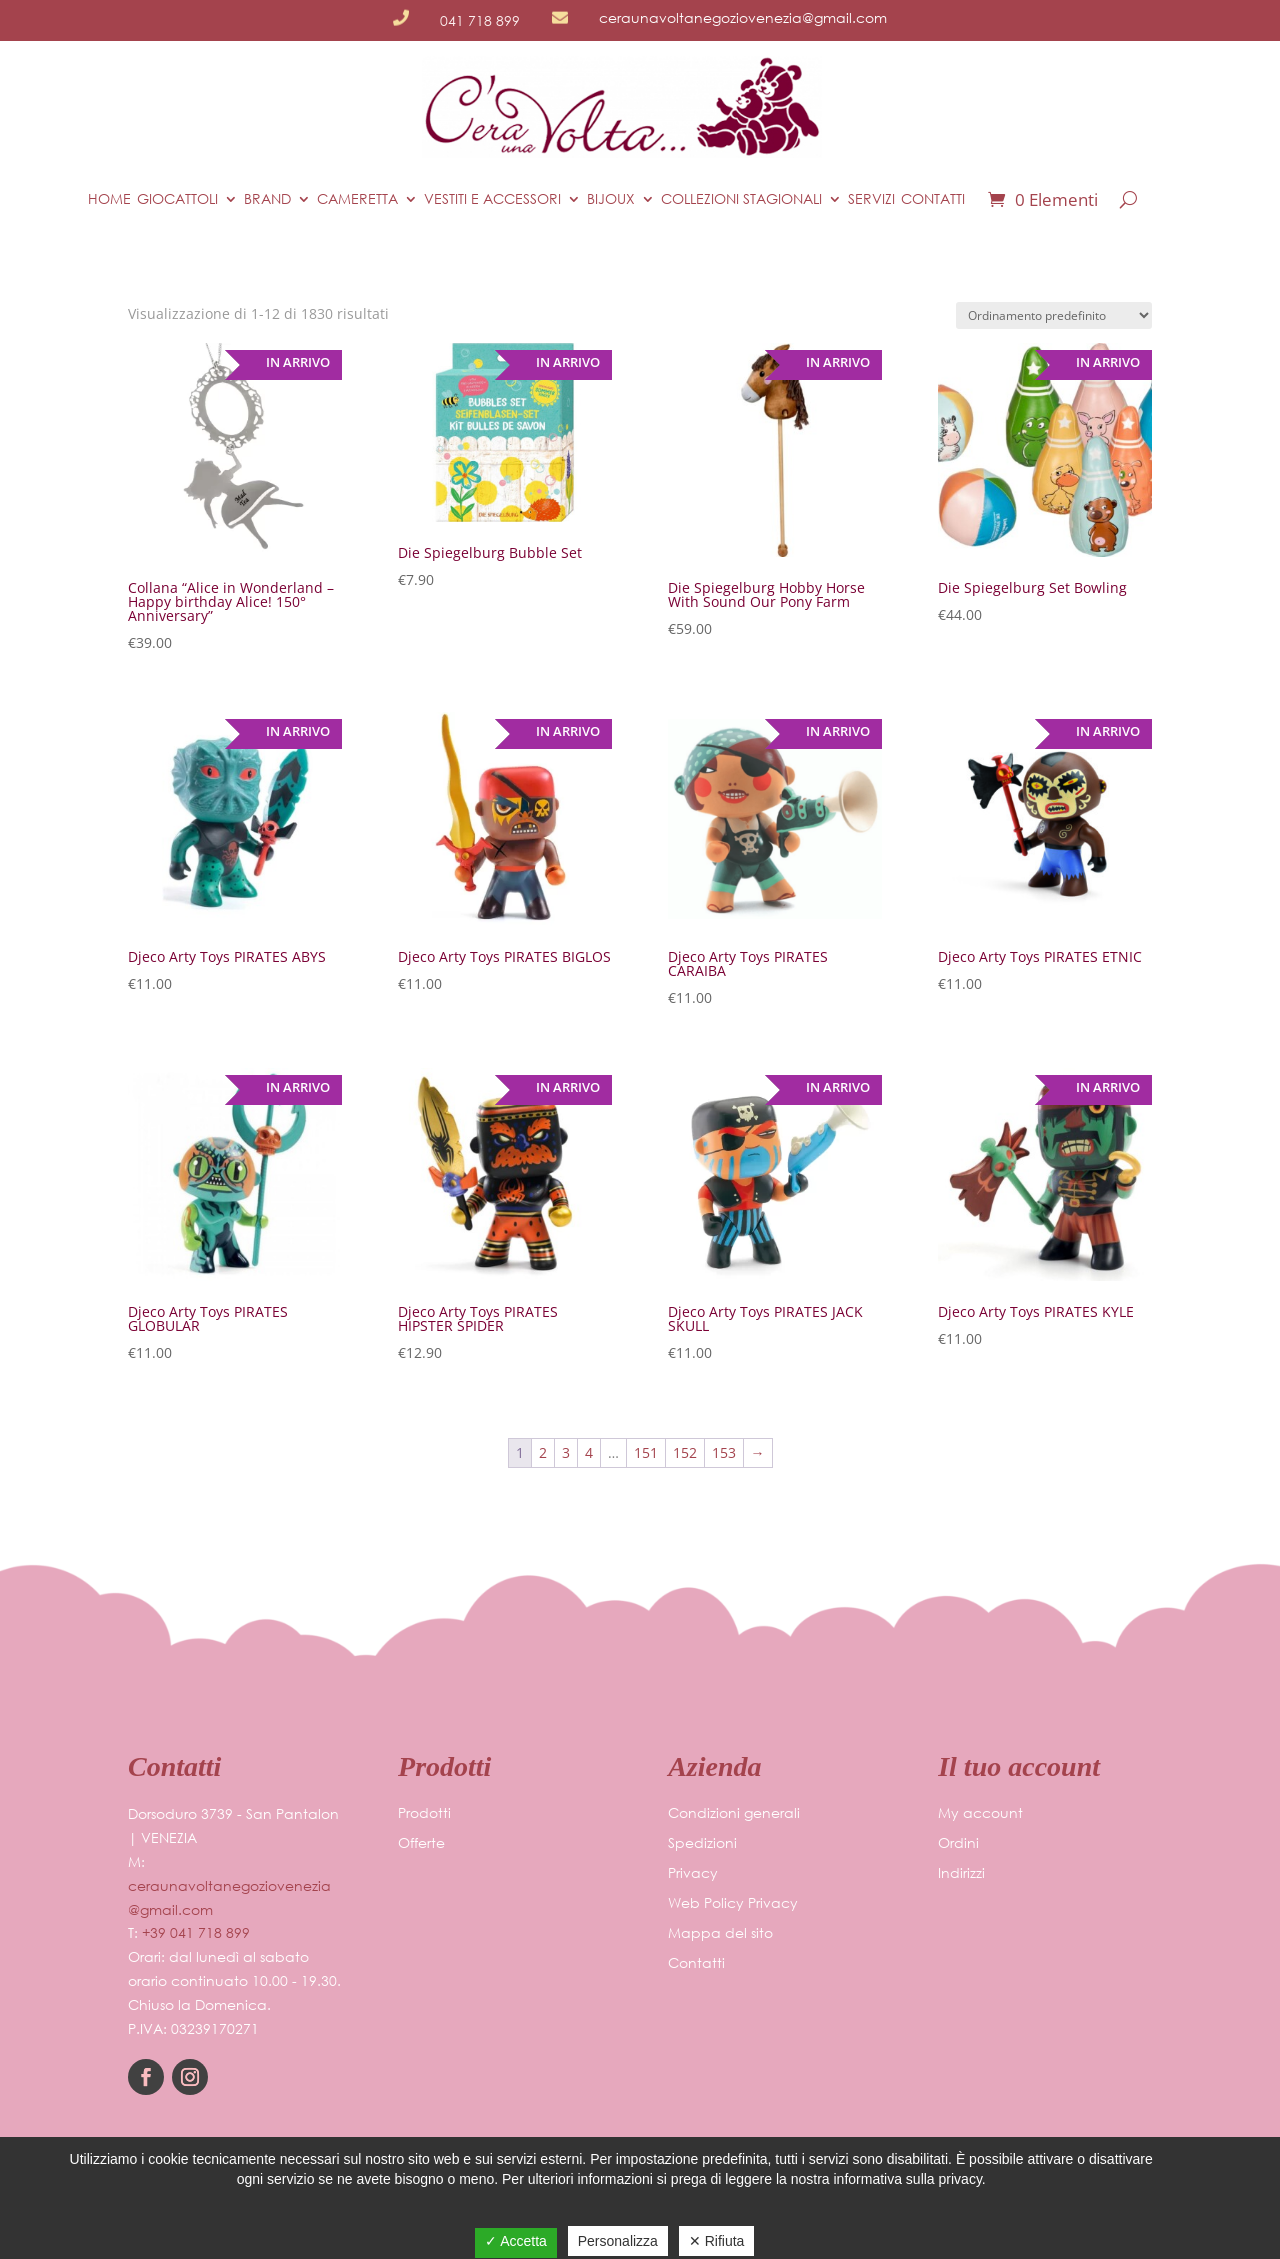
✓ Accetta (516, 2241)
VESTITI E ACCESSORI (492, 198)
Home (109, 198)
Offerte (421, 1844)
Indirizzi (961, 1874)
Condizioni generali (734, 1814)
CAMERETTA (357, 198)
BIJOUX (611, 198)
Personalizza (618, 2241)
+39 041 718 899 (196, 1932)
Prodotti (424, 1814)
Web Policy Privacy (733, 1904)
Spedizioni (702, 1844)
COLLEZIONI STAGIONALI (741, 198)
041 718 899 (480, 20)
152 (685, 1452)
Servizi (871, 198)
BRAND (267, 198)
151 (646, 1452)
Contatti (933, 198)
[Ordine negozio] (1054, 315)
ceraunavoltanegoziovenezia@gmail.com (743, 17)
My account (980, 1814)
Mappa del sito (720, 1934)
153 (724, 1452)
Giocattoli (177, 198)
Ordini (958, 1844)
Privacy (693, 1874)
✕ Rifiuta (717, 2241)
